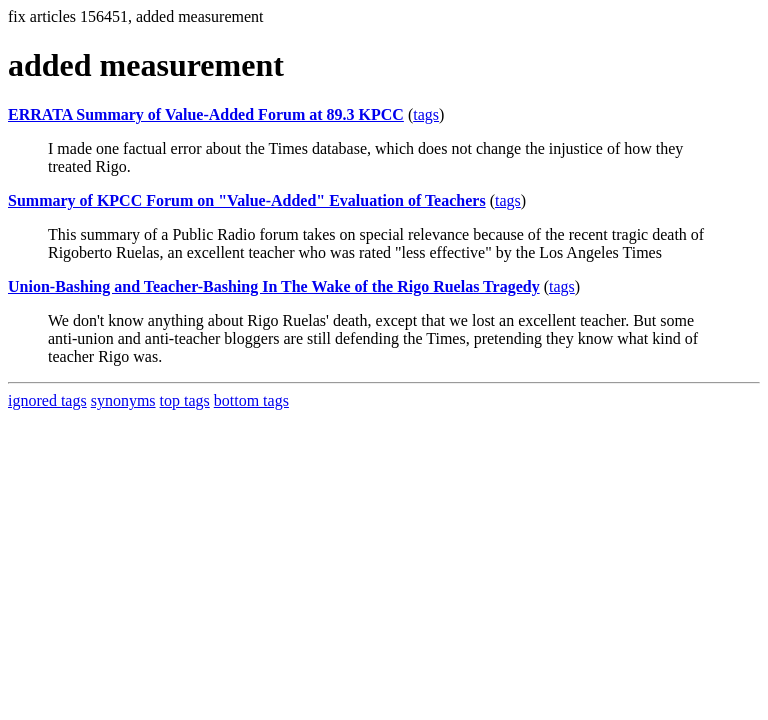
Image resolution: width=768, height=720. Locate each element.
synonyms (123, 400)
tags (426, 114)
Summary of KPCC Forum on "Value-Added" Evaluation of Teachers (247, 200)
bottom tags (251, 400)
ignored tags (47, 400)
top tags (185, 400)
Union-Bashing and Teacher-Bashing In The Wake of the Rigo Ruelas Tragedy (274, 286)
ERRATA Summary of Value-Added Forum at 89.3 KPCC (206, 114)
